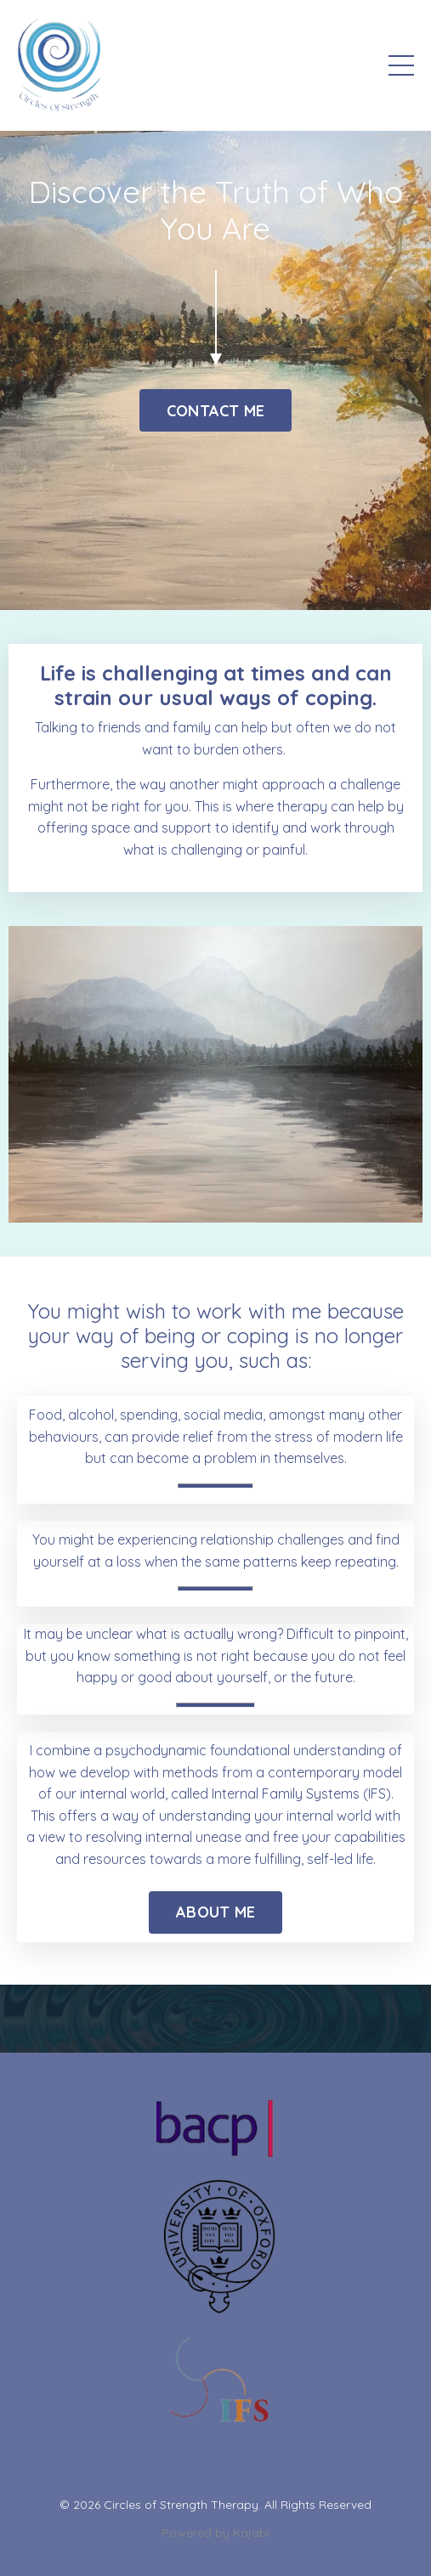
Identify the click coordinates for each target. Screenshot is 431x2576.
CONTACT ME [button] (216, 411)
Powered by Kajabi (215, 2532)
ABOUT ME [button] (215, 1912)
